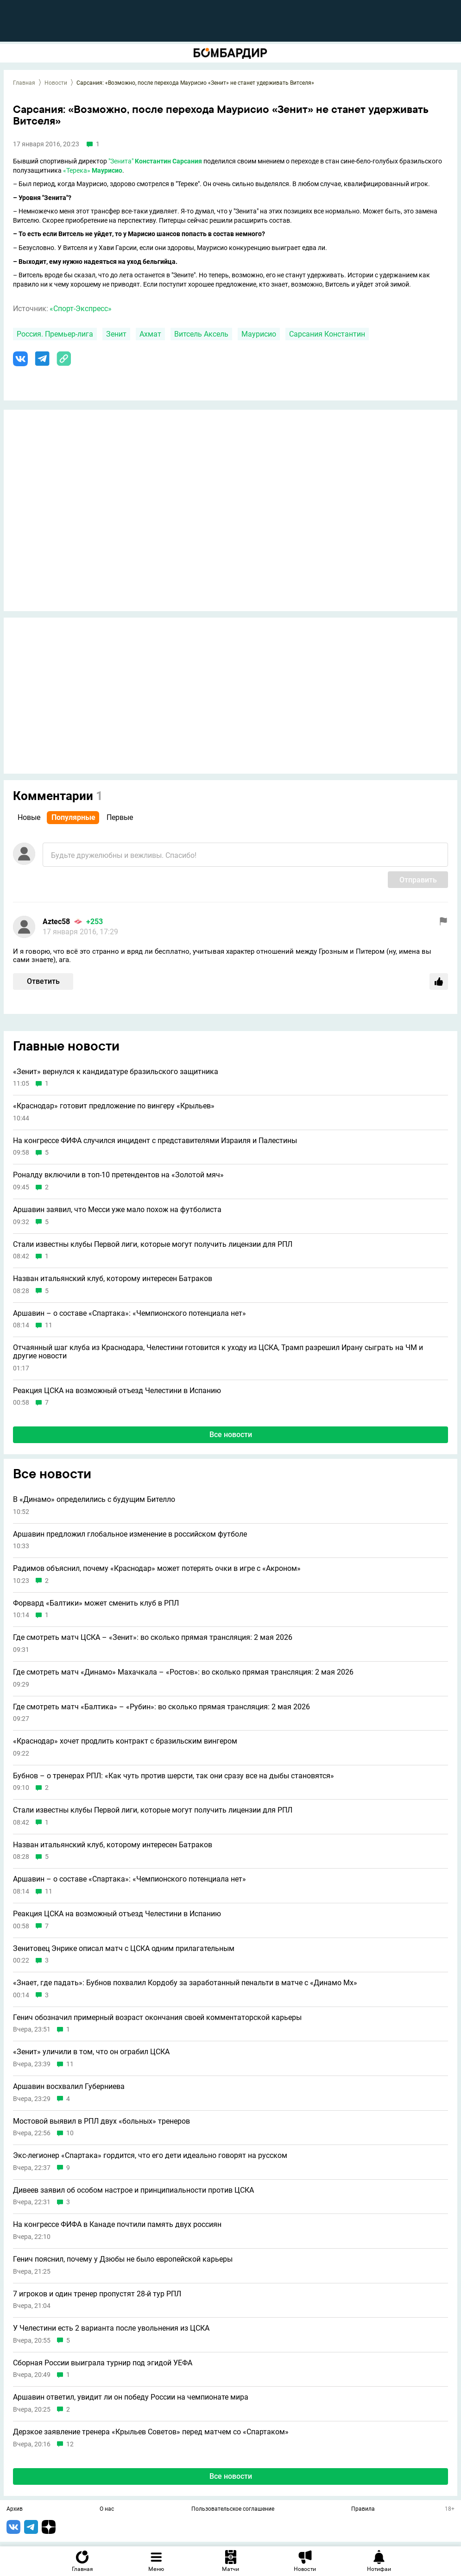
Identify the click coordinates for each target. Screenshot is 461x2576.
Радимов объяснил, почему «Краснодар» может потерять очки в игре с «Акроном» (157, 1568)
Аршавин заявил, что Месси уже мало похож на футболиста (117, 1210)
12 (70, 2444)
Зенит (116, 334)
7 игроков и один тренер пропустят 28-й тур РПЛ (97, 2294)
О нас (107, 2509)
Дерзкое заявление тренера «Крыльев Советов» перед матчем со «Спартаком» (151, 2432)
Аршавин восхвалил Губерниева (69, 2086)
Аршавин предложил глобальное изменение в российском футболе (130, 1534)
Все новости (230, 1434)
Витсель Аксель (201, 334)
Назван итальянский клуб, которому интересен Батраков (112, 1279)
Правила (363, 2509)
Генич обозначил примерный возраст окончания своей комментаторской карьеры (157, 2017)
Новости (55, 83)
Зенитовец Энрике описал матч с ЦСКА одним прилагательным (123, 1949)
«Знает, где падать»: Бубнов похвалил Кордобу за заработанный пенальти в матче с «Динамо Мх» (185, 1983)
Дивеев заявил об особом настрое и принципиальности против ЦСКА (133, 2190)
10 (70, 2133)
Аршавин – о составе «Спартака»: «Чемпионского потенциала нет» (129, 1313)
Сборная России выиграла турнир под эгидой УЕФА (102, 2363)
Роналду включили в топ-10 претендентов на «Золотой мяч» (118, 1175)
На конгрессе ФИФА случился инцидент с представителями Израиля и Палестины (155, 1141)
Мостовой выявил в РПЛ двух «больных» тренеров (101, 2121)
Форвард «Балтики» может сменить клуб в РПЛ (96, 1603)
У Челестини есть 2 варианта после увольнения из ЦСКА (111, 2328)
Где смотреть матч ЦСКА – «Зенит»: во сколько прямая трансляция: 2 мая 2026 (152, 1637)
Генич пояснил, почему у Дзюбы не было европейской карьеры (123, 2259)
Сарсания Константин (327, 334)
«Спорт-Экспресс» (81, 308)
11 (48, 1325)
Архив (14, 2509)
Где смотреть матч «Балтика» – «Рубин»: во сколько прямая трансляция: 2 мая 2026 (161, 1707)
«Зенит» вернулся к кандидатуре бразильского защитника (115, 1072)
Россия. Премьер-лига (55, 334)
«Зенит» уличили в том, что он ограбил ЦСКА (91, 2052)
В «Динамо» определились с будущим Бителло (94, 1499)
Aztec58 (56, 921)
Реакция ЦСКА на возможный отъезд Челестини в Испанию (117, 1391)
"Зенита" (120, 161)
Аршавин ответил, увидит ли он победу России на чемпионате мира (130, 2397)
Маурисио (258, 334)
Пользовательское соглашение (232, 2509)
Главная (24, 83)
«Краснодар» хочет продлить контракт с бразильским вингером (125, 1741)
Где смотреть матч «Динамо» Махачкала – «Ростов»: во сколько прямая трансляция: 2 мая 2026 (183, 1672)
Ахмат (150, 334)
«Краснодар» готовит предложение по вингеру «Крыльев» (114, 1106)
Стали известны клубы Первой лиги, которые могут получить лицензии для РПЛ (152, 1244)
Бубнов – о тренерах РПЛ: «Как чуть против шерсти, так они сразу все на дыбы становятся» (173, 1776)
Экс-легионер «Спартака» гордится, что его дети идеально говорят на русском (150, 2155)
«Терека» (76, 170)
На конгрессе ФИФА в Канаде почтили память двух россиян (117, 2224)
